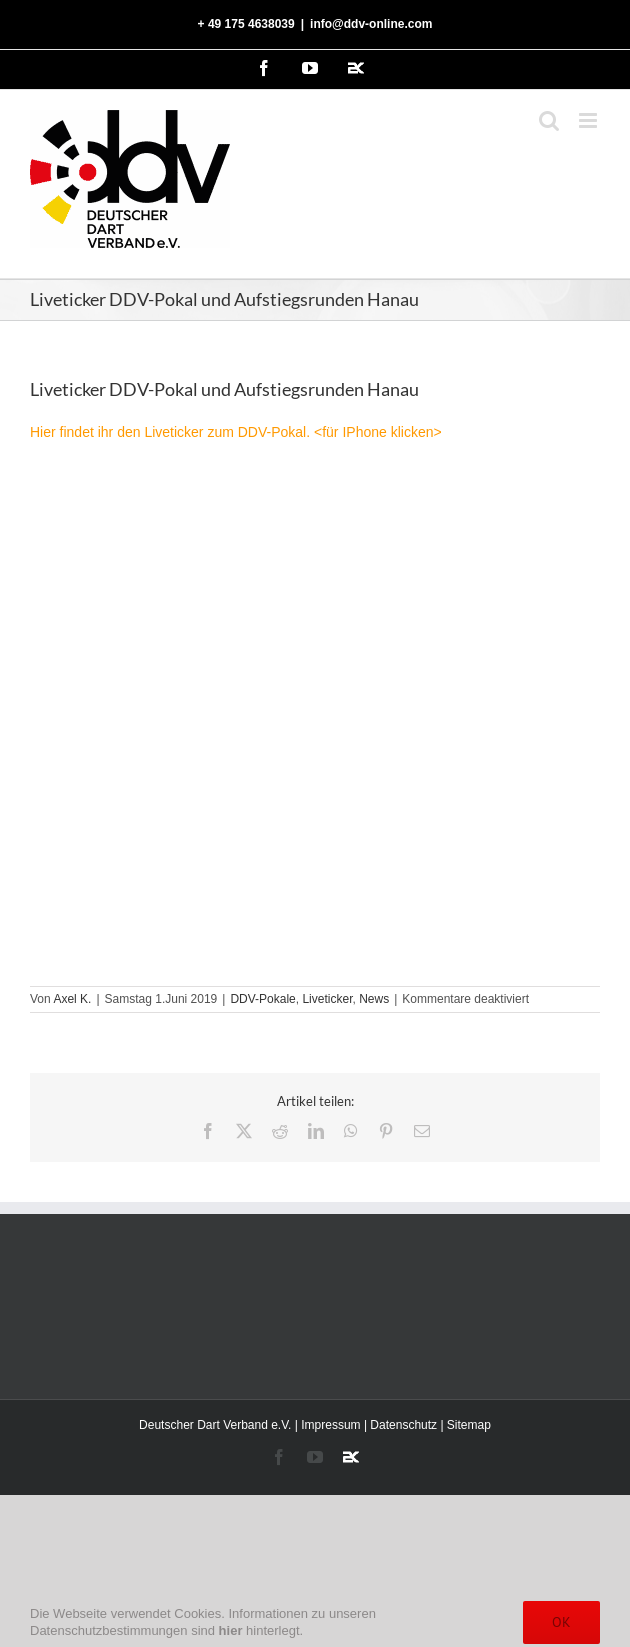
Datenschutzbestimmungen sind (136, 1630)
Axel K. (72, 999)
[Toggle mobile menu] (589, 120)
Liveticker (327, 999)
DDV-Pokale (262, 999)
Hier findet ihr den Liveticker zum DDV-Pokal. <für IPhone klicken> (236, 432)
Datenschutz (403, 1425)
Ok (561, 1622)
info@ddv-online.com (371, 24)
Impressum (330, 1425)
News (374, 999)
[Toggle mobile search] (549, 120)
